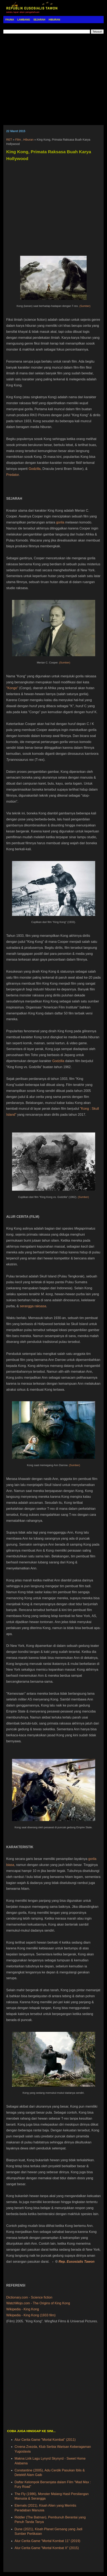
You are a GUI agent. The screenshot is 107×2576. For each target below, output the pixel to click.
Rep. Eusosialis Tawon (77, 2261)
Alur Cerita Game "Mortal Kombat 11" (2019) (47, 2541)
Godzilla (35, 468)
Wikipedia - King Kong (22, 2309)
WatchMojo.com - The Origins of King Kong (38, 2303)
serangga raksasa (33, 1306)
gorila (60, 522)
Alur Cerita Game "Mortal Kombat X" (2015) (47, 2548)
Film (18, 139)
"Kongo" (12, 688)
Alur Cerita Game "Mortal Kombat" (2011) (45, 2439)
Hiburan (28, 139)
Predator (12, 474)
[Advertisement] (53, 79)
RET (9, 139)
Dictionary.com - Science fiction (29, 2297)
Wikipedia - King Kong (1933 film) (30, 2315)
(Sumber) (84, 306)
